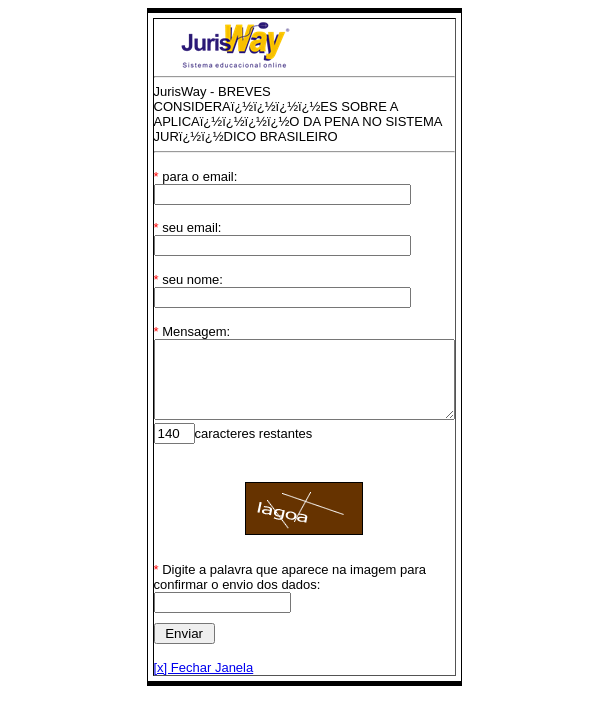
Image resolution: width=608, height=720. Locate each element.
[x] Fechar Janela (186, 667)
